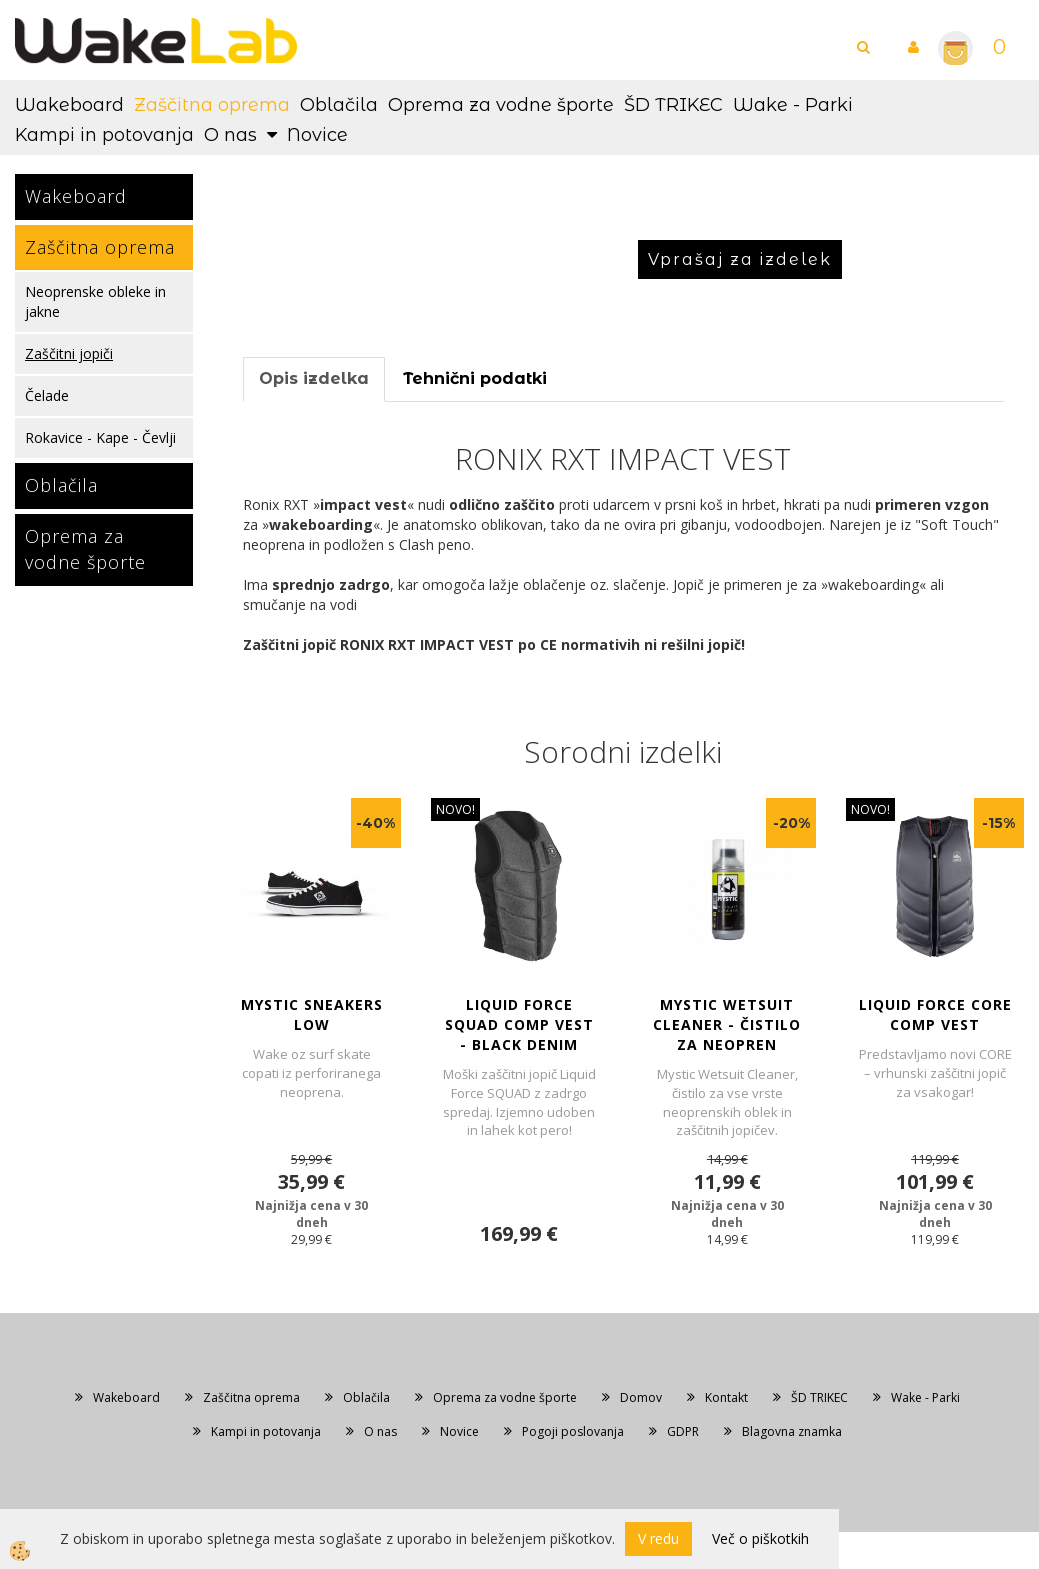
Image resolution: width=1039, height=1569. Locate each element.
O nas (230, 135)
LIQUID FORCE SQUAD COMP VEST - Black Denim (519, 1024)
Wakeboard (69, 105)
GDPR (683, 1431)
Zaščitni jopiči (69, 353)
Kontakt (726, 1397)
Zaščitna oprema (212, 105)
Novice (317, 135)
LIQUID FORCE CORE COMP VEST (935, 1014)
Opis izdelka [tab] (314, 378)
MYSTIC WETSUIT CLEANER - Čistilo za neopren (727, 1024)
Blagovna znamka (792, 1431)
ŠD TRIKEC (673, 105)
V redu (658, 1538)
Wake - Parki (793, 105)
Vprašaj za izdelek (740, 259)
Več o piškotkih (760, 1538)
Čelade (47, 395)
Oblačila (339, 105)
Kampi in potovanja (104, 135)
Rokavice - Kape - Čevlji (100, 437)
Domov (641, 1397)
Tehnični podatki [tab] (475, 378)
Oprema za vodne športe (501, 105)
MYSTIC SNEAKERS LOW (312, 1014)
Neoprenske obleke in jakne (95, 301)
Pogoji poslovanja (573, 1431)
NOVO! (455, 809)
